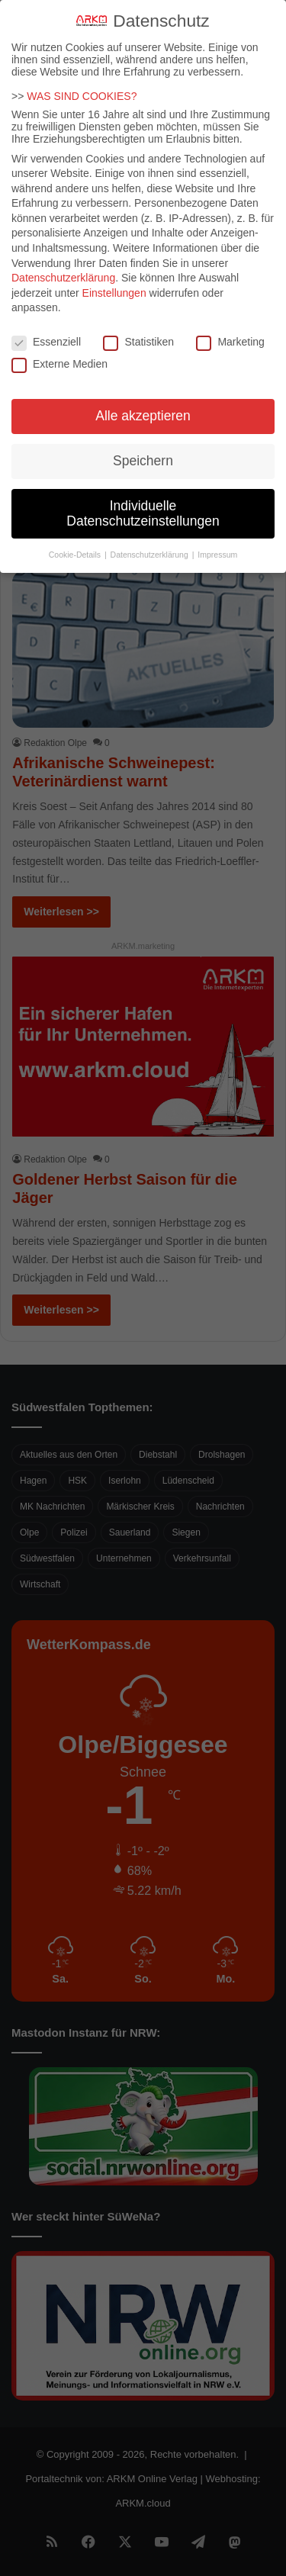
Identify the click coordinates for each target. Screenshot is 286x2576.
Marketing (230, 328)
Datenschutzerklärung (63, 264)
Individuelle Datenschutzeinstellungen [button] (142, 499)
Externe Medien (59, 349)
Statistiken (138, 328)
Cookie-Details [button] (76, 540)
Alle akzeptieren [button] (143, 402)
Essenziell (46, 328)
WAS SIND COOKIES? (82, 82)
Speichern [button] (143, 447)
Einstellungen (114, 279)
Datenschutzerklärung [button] (151, 540)
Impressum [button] (217, 540)
